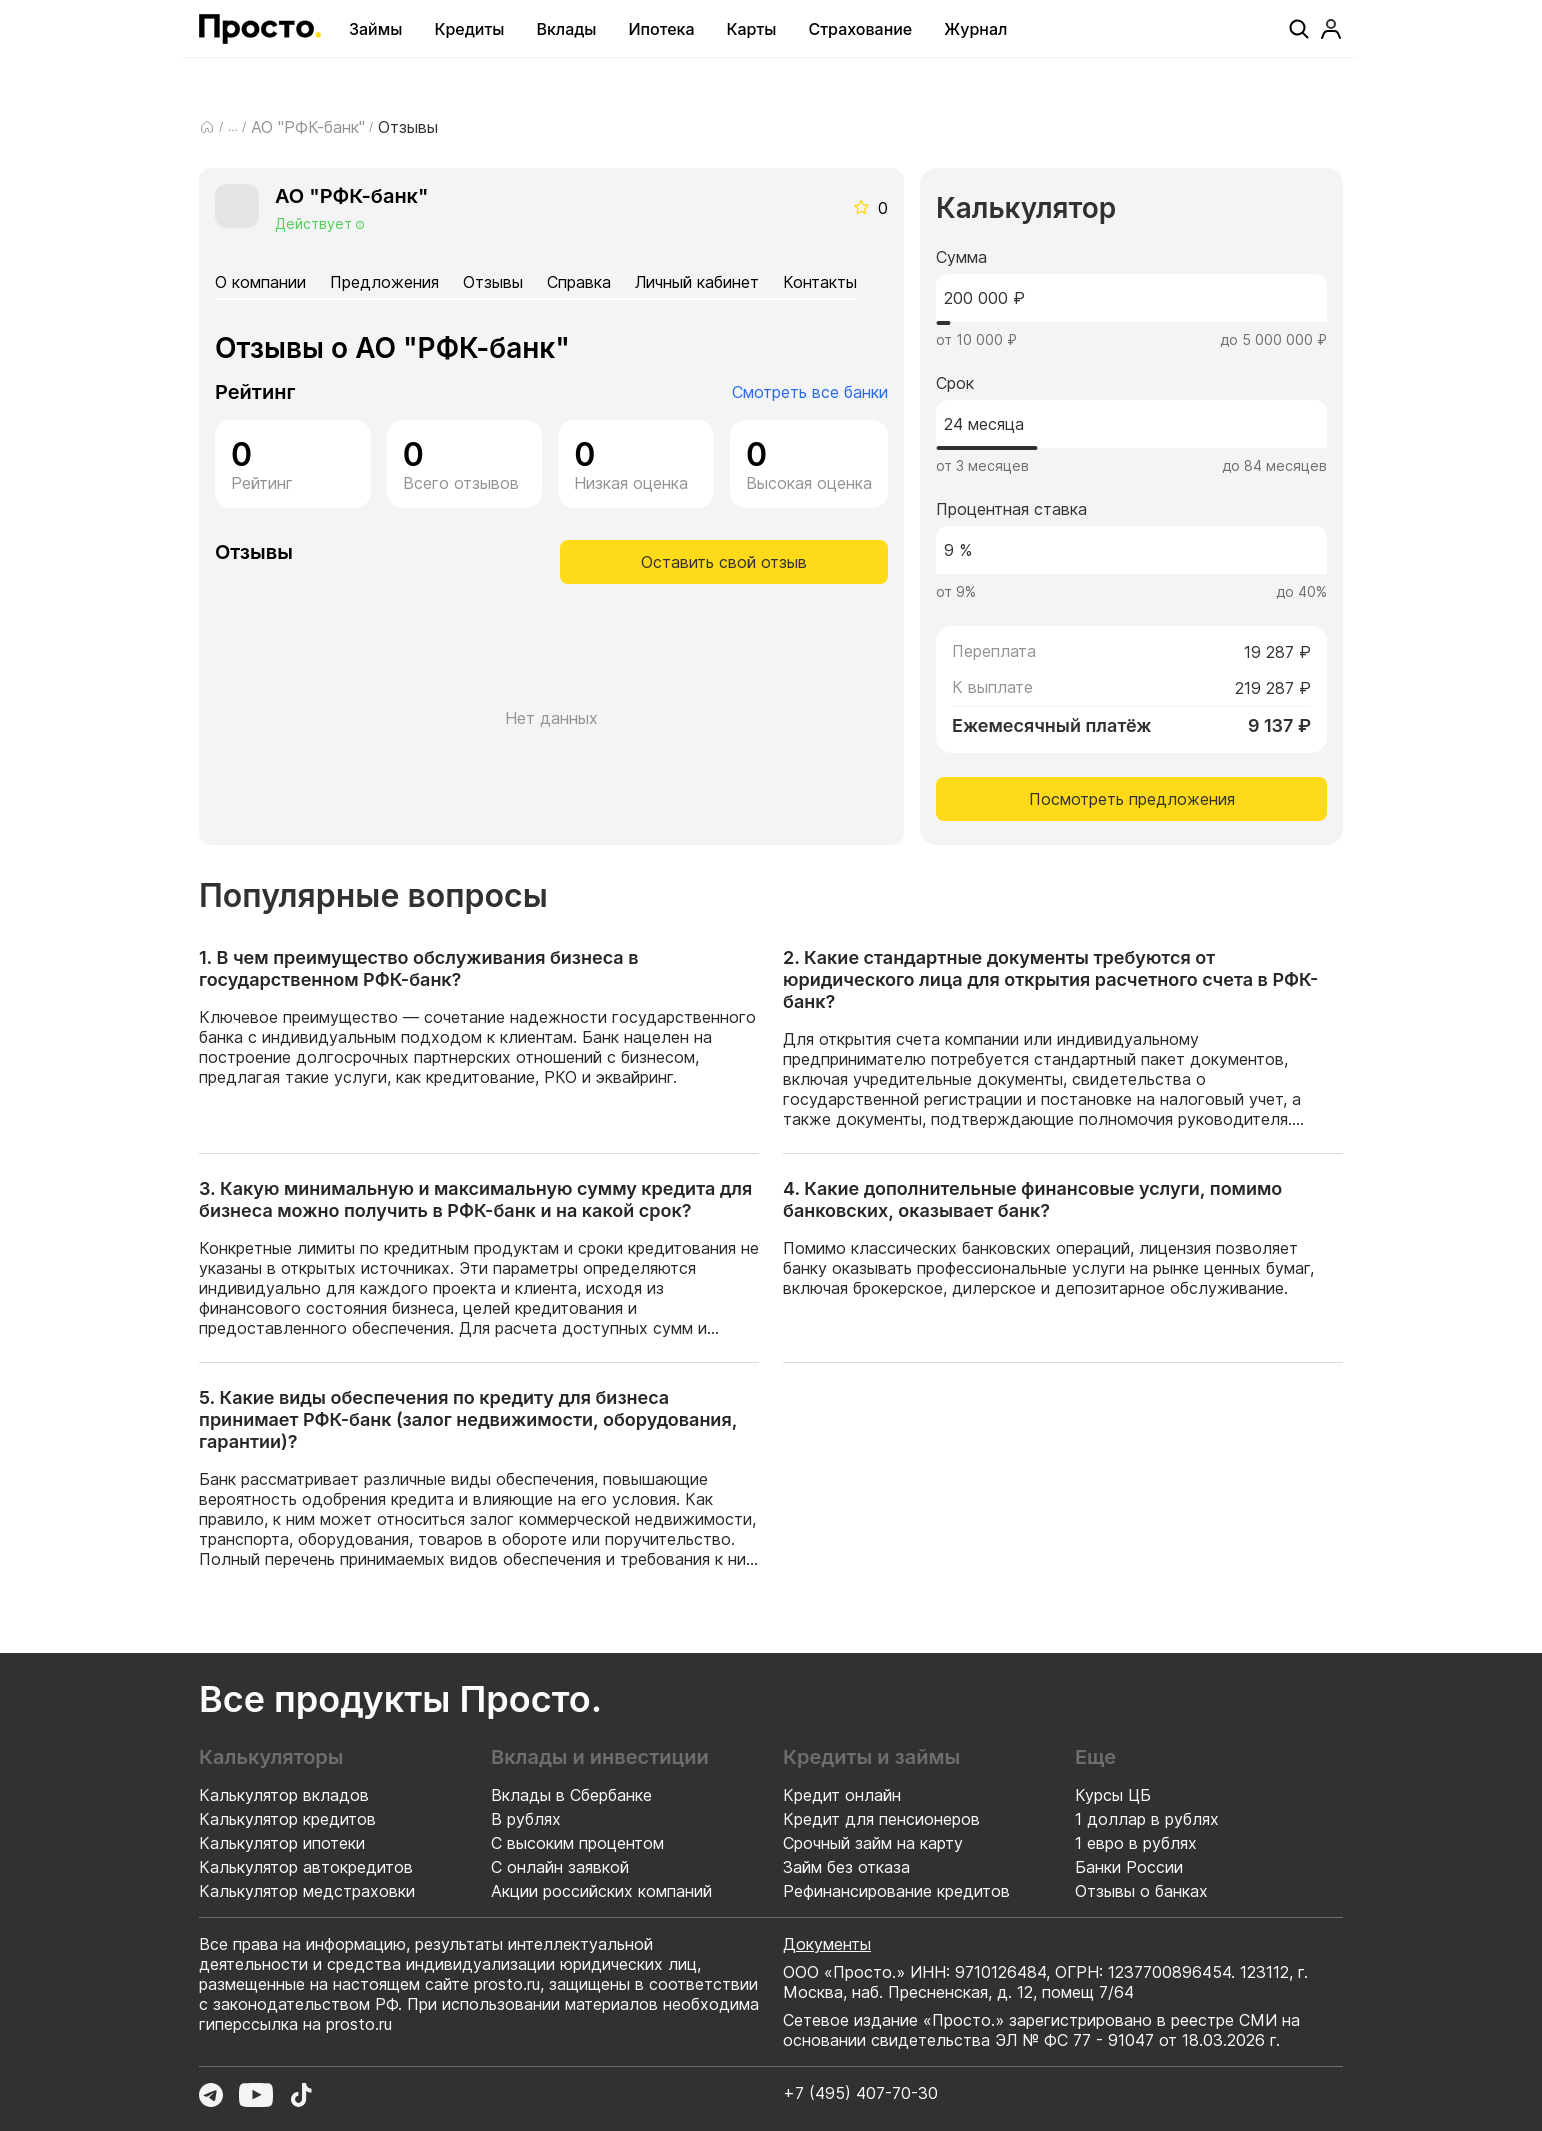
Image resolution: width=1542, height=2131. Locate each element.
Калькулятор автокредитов (306, 1867)
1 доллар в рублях (1147, 1819)
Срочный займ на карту (873, 1843)
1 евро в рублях (1136, 1843)
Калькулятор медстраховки (307, 1891)
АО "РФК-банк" (308, 127)
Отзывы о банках (1141, 1891)
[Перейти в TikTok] (301, 2095)
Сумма (961, 257)
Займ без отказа (846, 1867)
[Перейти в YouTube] (256, 2095)
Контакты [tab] (820, 282)
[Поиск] (1299, 29)
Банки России (1129, 1867)
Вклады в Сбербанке (571, 1795)
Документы (827, 1944)
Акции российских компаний (601, 1891)
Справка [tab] (579, 282)
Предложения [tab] (384, 282)
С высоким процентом (577, 1843)
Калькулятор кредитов (287, 1819)
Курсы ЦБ (1113, 1795)
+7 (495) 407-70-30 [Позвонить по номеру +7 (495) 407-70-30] (860, 2093)
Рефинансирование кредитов (896, 1891)
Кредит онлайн (842, 1795)
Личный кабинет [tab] (697, 282)
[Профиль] (1331, 29)
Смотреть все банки (810, 392)
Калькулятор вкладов (284, 1795)
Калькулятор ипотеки (282, 1843)
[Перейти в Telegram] (211, 2095)
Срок (955, 383)
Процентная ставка (1011, 509)
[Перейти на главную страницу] (260, 29)
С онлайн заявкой (560, 1867)
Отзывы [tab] (493, 282)
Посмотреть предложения (1132, 799)
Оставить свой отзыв (724, 562)
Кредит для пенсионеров (881, 1819)
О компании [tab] (260, 282)
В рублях (526, 1819)
